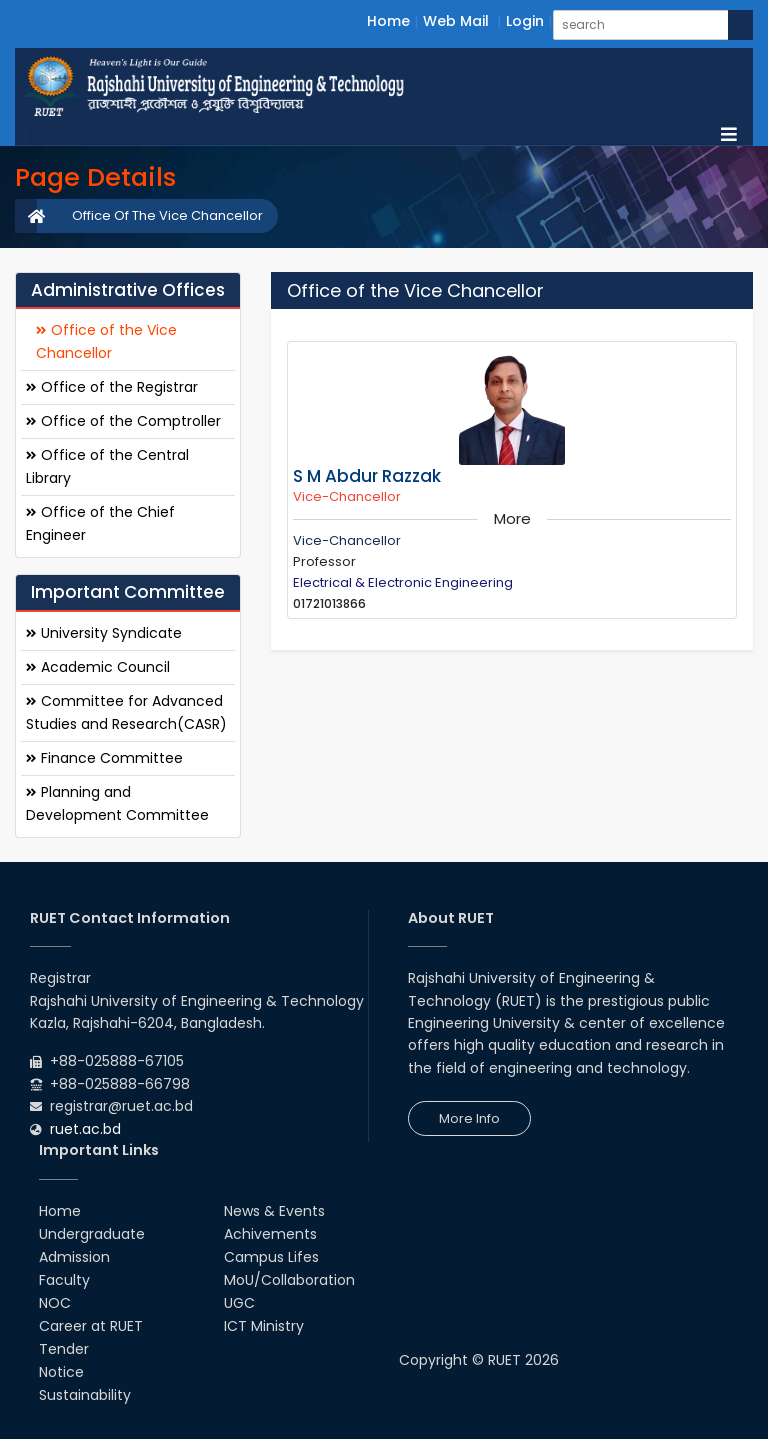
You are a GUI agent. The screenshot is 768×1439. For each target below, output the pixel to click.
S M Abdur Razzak (367, 476)
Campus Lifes (271, 1257)
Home (388, 21)
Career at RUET (91, 1326)
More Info (469, 1118)
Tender (64, 1349)
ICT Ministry (264, 1326)
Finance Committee (104, 758)
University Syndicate (104, 633)
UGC (239, 1303)
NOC (55, 1303)
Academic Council (98, 667)
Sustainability (85, 1395)
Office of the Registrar (112, 387)
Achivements (270, 1234)
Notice (61, 1372)
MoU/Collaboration (289, 1280)
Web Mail (456, 21)
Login (525, 21)
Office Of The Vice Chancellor (167, 215)
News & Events (274, 1211)
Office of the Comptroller (123, 421)
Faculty (64, 1280)
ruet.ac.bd (85, 1129)
